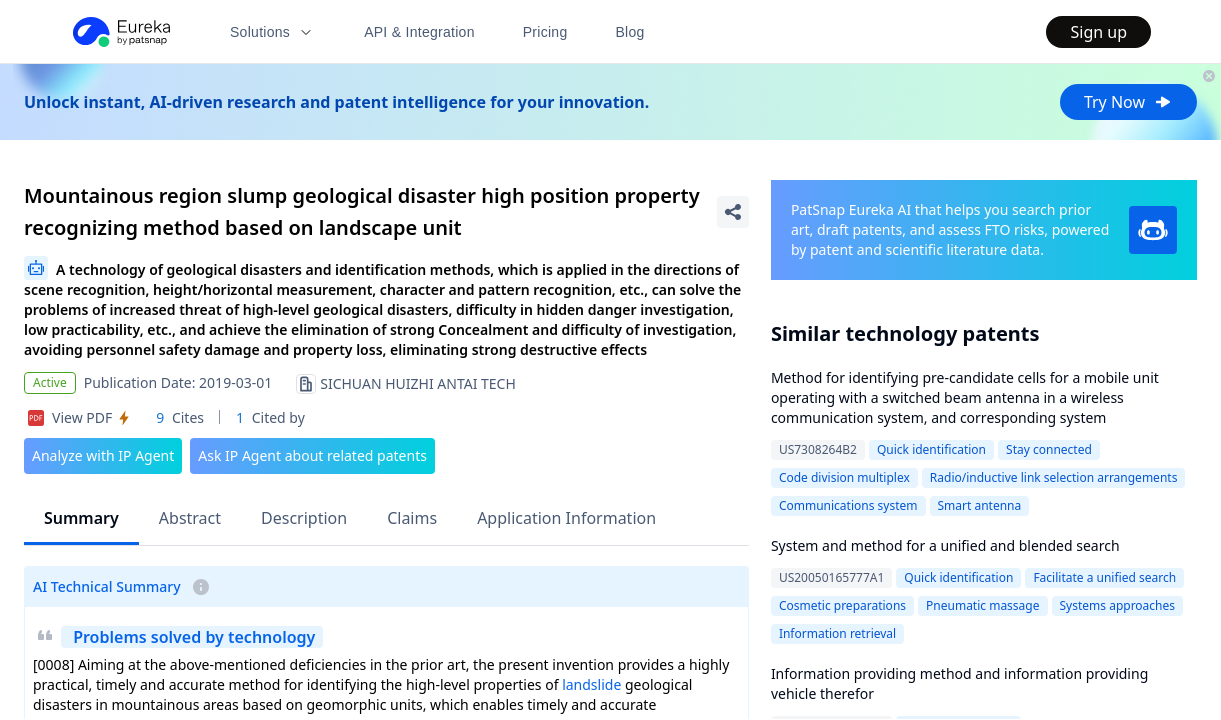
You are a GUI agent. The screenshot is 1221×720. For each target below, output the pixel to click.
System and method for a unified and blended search (945, 545)
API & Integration (419, 32)
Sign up (1098, 32)
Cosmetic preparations (842, 605)
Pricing (545, 32)
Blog (630, 32)
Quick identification (931, 449)
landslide (591, 684)
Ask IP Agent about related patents (312, 455)
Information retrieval (837, 633)
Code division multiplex (844, 477)
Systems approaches (1118, 605)
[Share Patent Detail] (733, 212)
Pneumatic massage (982, 605)
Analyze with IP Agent (103, 455)
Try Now (1128, 102)
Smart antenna (980, 505)
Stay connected (1049, 449)
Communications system (848, 505)
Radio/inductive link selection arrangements (1054, 477)
